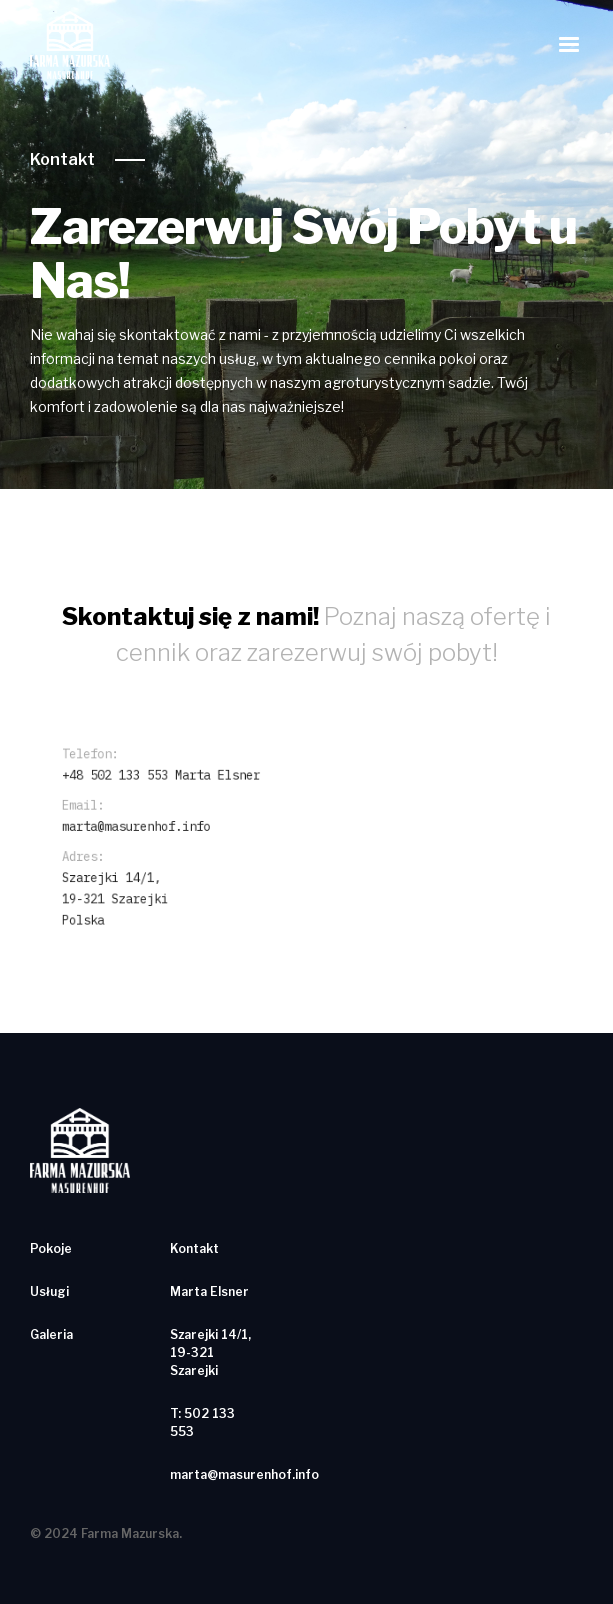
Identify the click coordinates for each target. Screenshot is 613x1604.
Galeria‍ (51, 1334)
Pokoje (51, 1248)
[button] (569, 45)
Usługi (49, 1291)
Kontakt (62, 159)
